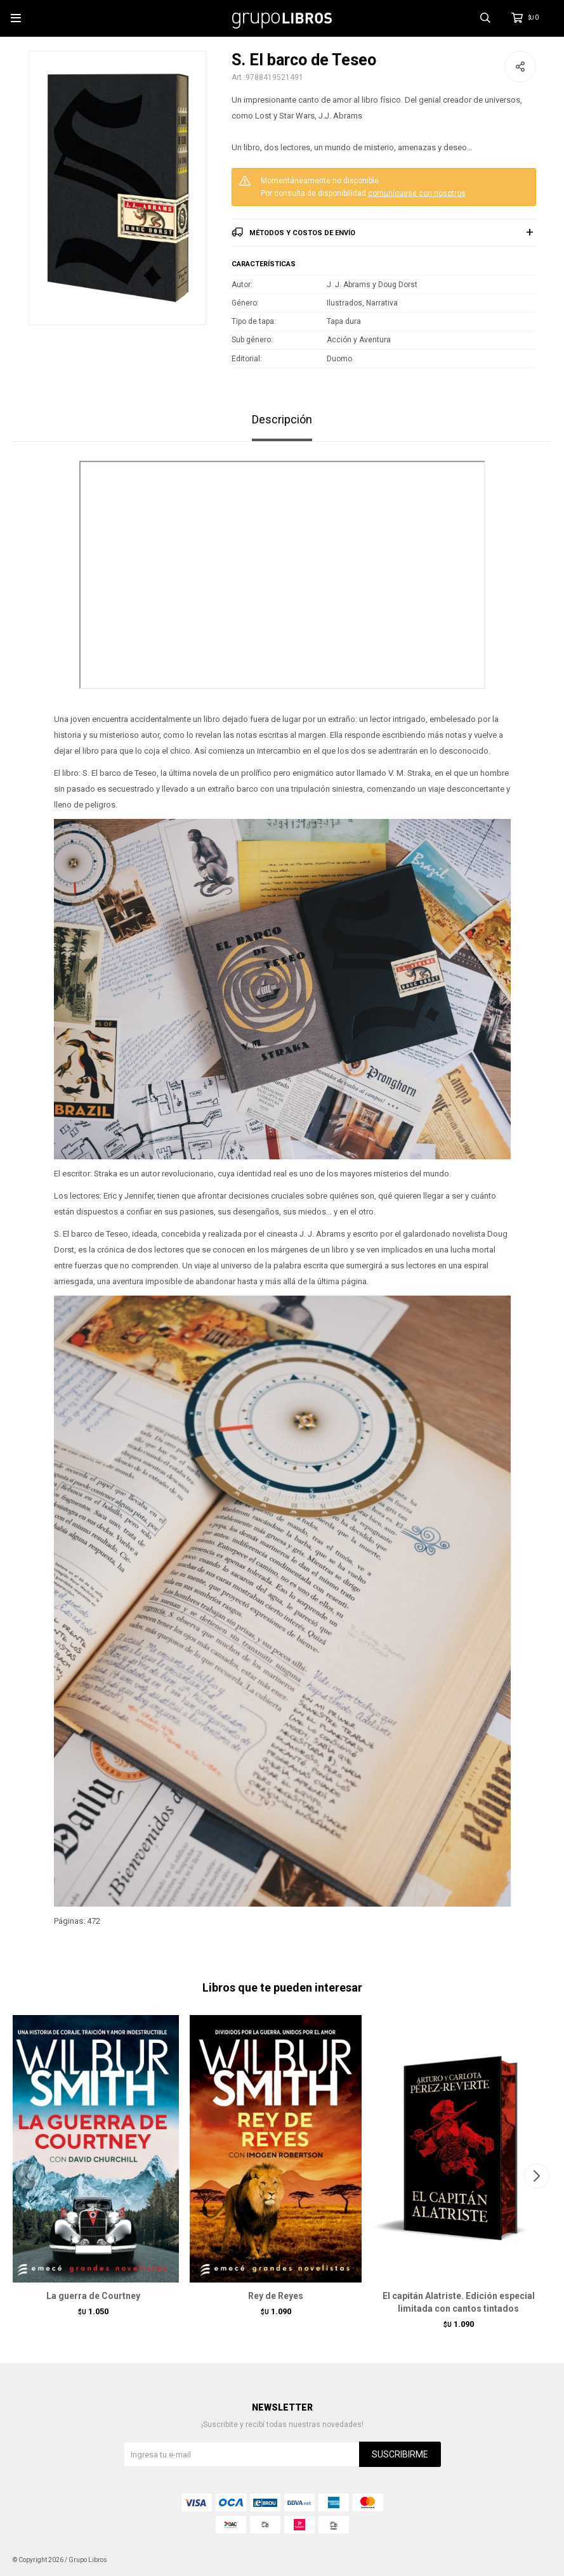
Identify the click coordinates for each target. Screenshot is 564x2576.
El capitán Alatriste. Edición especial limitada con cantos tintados (459, 2302)
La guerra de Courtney (93, 2296)
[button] (536, 2176)
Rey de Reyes (275, 2296)
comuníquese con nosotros (417, 193)
